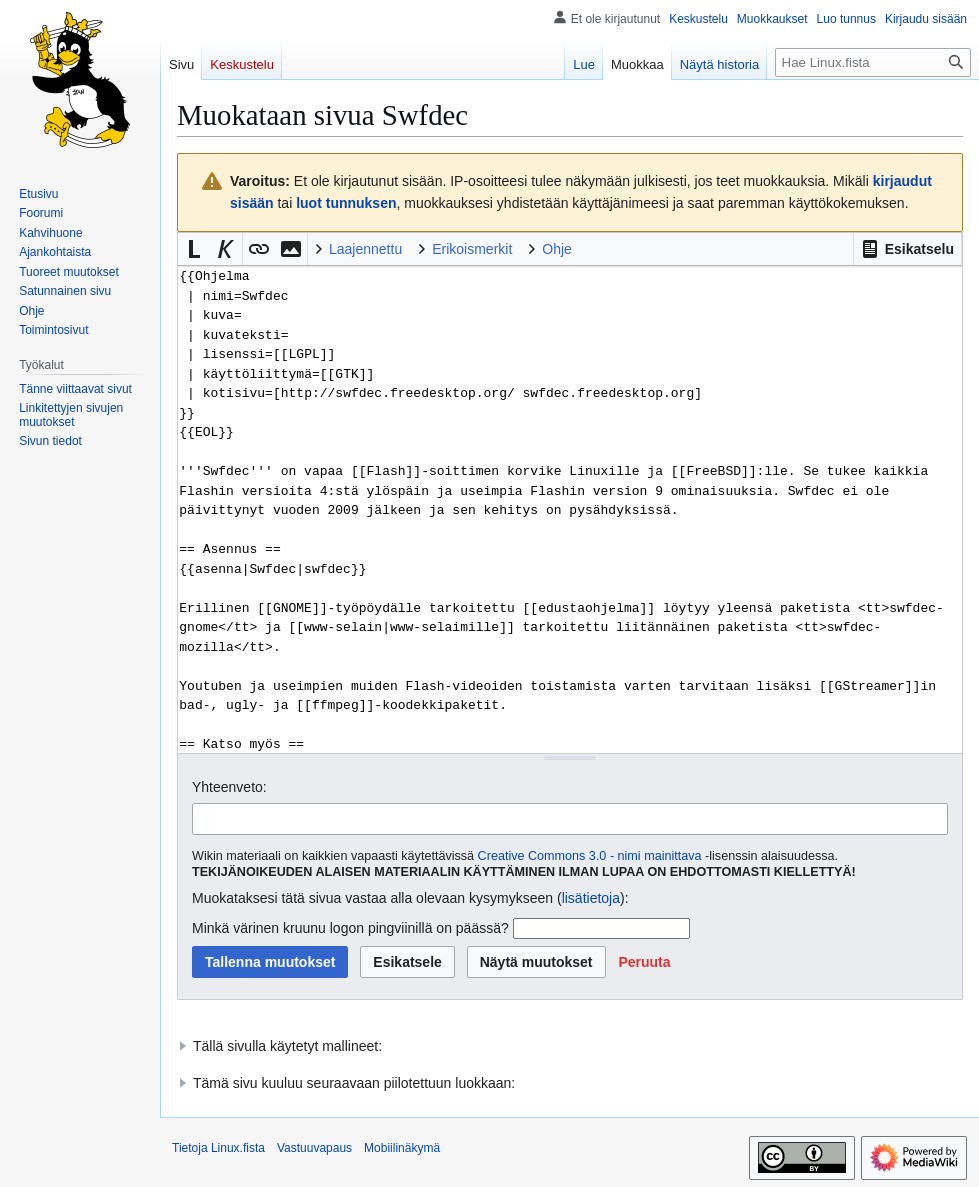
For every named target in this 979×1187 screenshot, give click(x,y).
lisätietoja (591, 898)
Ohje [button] (557, 249)
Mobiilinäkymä (402, 1148)
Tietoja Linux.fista (218, 1148)
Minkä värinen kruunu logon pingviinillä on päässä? (350, 928)
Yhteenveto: (229, 787)
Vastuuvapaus (314, 1148)
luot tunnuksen (346, 203)
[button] (907, 249)
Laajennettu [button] (365, 249)
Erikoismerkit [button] (472, 249)
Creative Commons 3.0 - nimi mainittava (590, 856)
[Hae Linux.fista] (873, 62)
